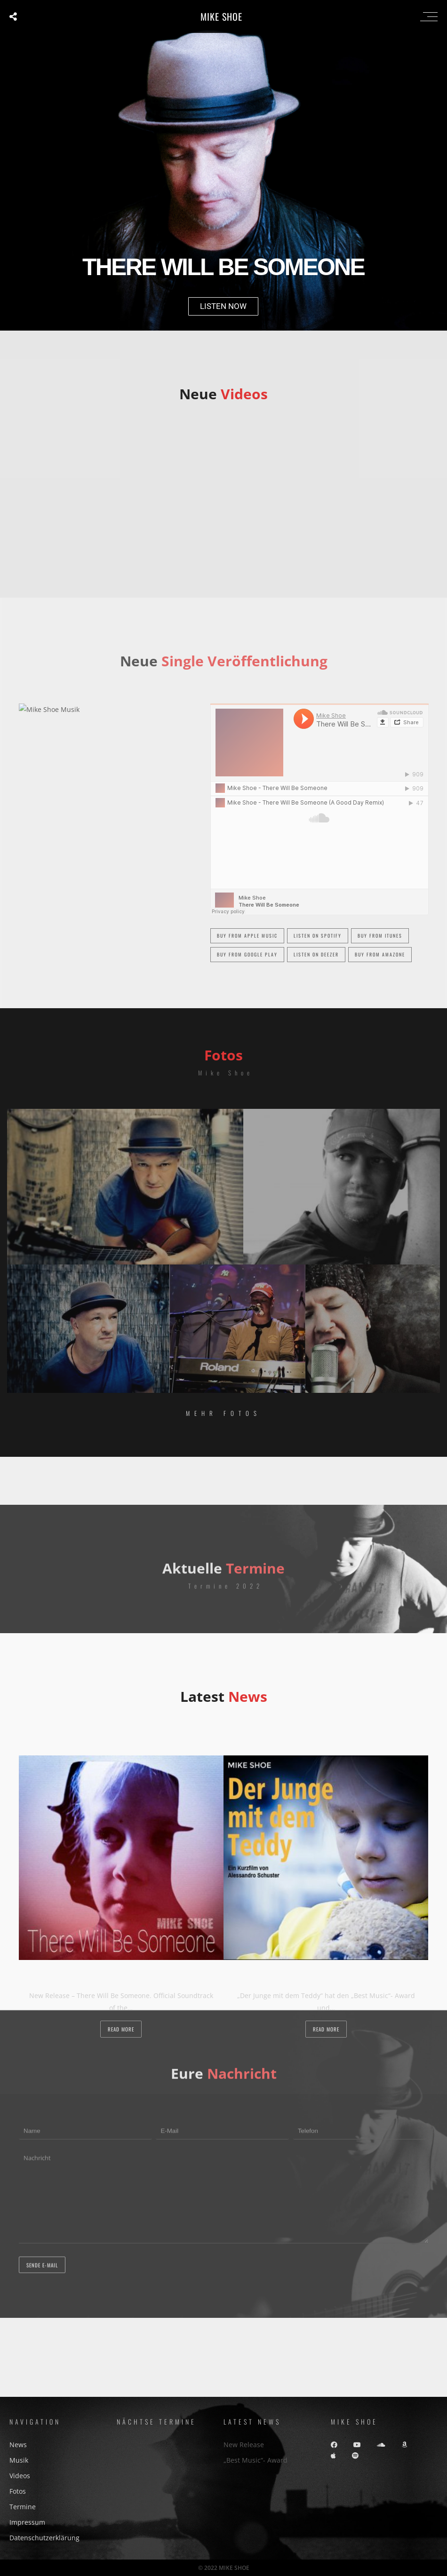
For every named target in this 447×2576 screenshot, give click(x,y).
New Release (244, 2444)
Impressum (27, 2522)
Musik (18, 2460)
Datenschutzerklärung (44, 2537)
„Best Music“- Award (255, 2460)
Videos (19, 2475)
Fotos (17, 2491)
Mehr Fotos (223, 1413)
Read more (121, 2029)
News (18, 2444)
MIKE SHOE (221, 16)
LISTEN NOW (223, 306)
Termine (22, 2506)
